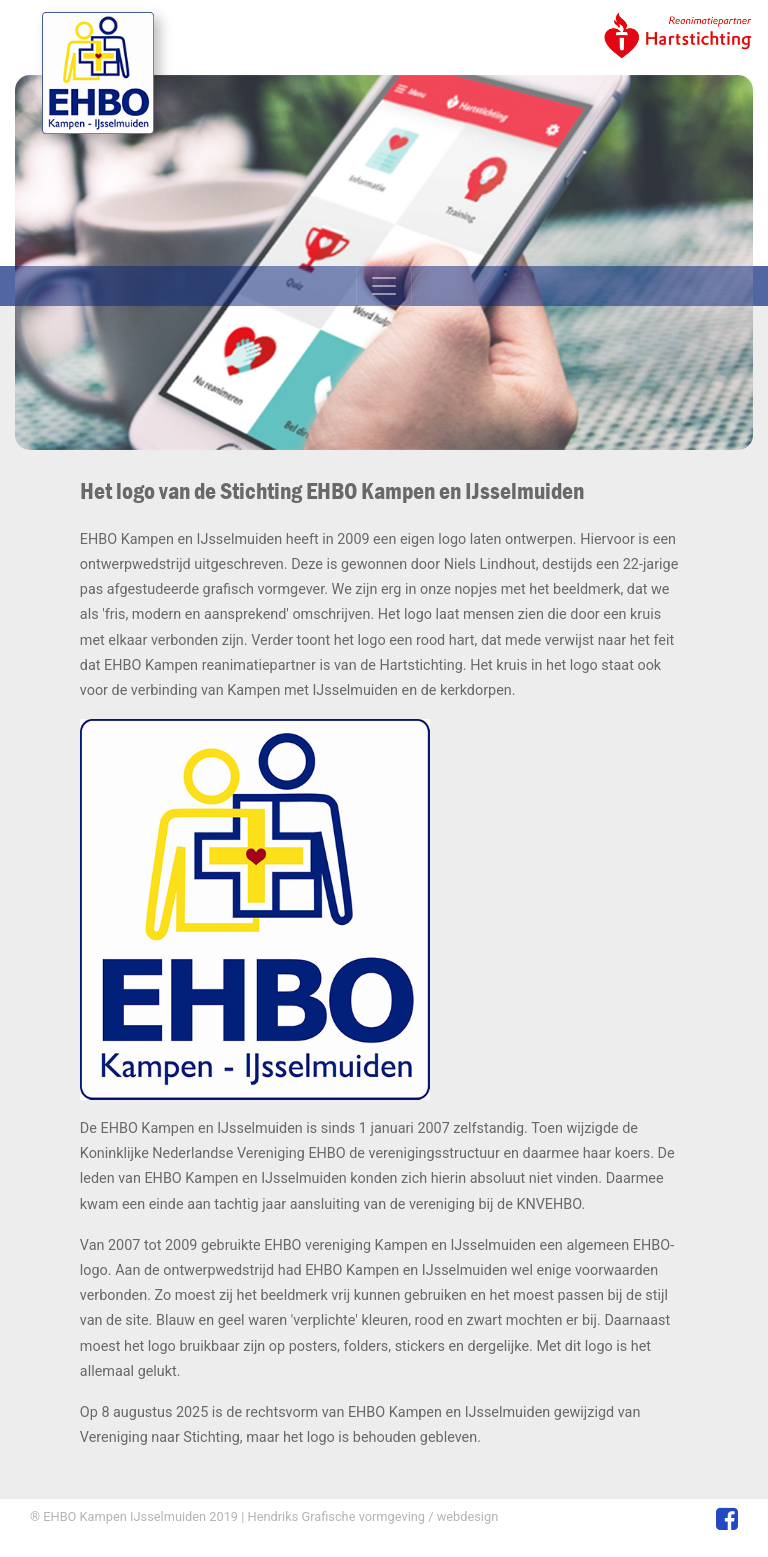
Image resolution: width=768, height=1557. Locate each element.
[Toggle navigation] (384, 286)
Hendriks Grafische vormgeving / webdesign (371, 1516)
